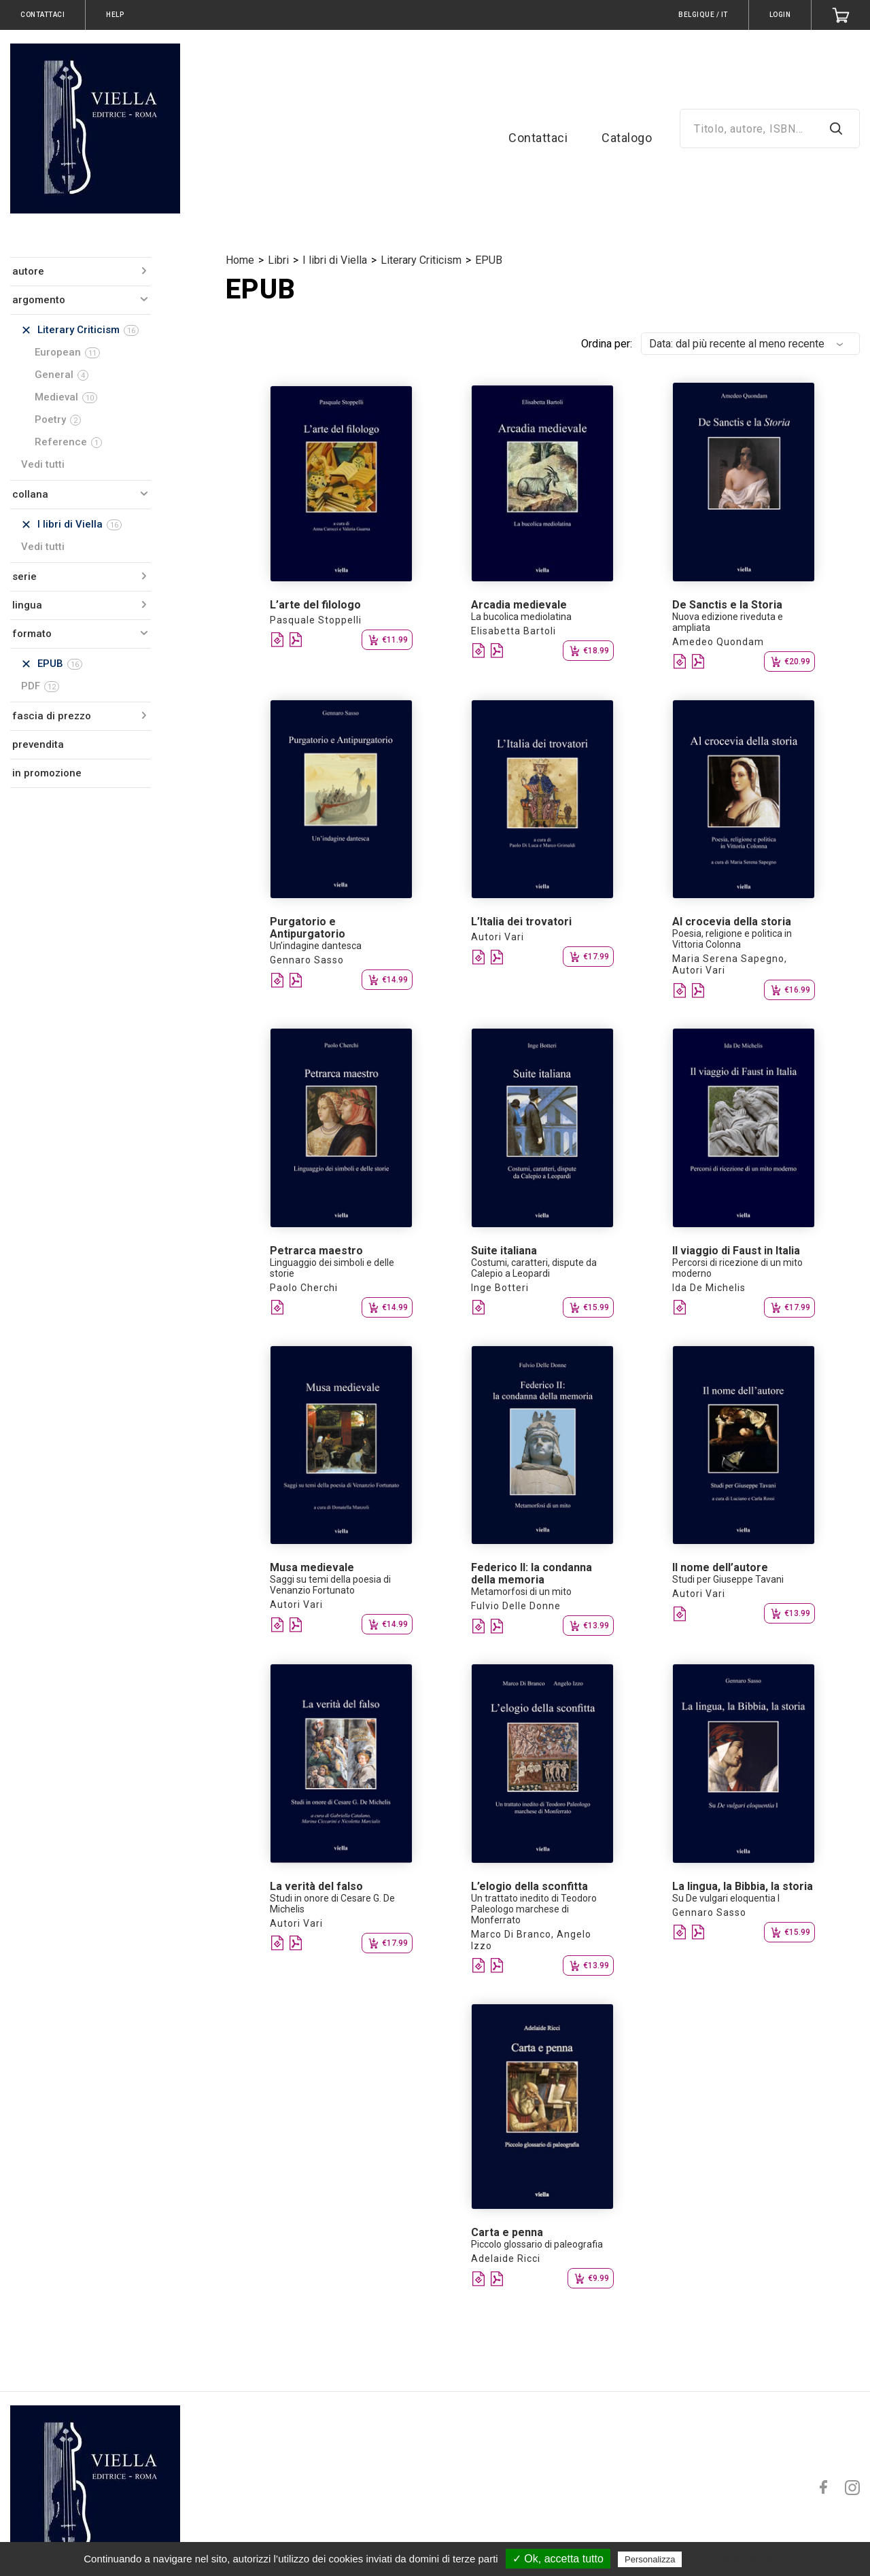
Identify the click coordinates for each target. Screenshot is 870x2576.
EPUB (488, 260)
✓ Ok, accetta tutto (558, 2558)
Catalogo (627, 138)
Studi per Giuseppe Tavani (728, 1579)
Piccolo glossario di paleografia (537, 2244)
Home (240, 260)
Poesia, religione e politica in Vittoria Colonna (732, 939)
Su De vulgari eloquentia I (726, 1898)
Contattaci (538, 138)
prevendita (38, 744)
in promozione (47, 773)
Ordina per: (606, 343)
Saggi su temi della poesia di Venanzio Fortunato (330, 1585)
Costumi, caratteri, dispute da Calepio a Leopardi (534, 1268)
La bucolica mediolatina (521, 616)
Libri (278, 260)
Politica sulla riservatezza (742, 2559)
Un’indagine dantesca (316, 945)
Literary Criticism (421, 260)
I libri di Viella (334, 260)
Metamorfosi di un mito (521, 1591)
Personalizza (650, 2559)
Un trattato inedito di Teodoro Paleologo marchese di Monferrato (534, 1909)
